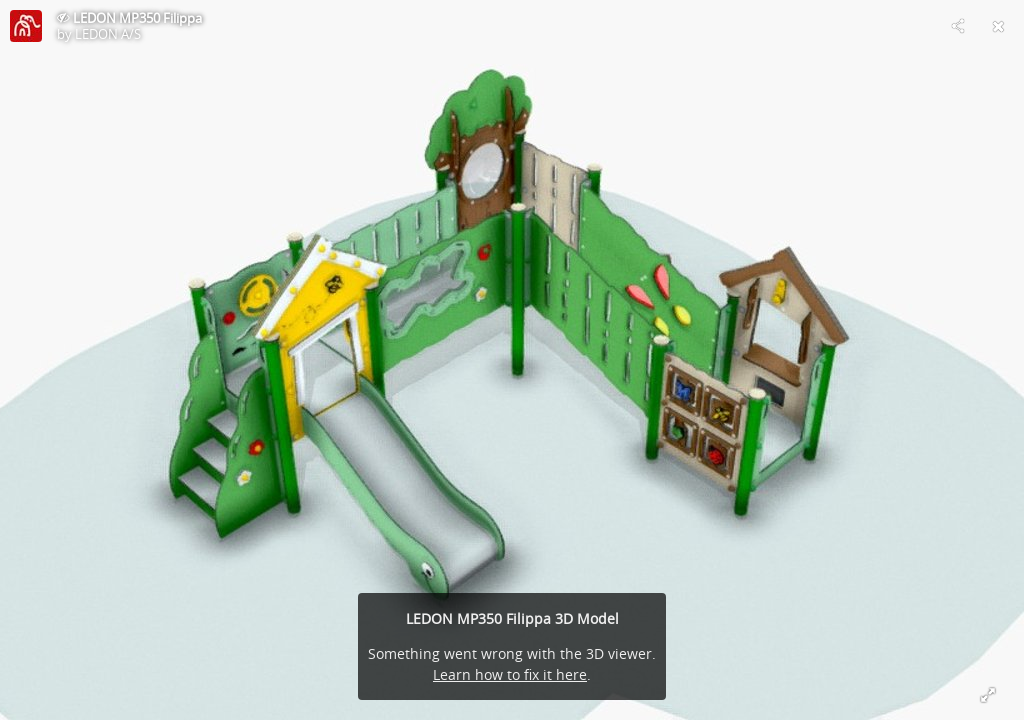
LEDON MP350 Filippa (137, 18)
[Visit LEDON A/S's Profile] (26, 26)
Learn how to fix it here (510, 674)
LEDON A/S (108, 34)
